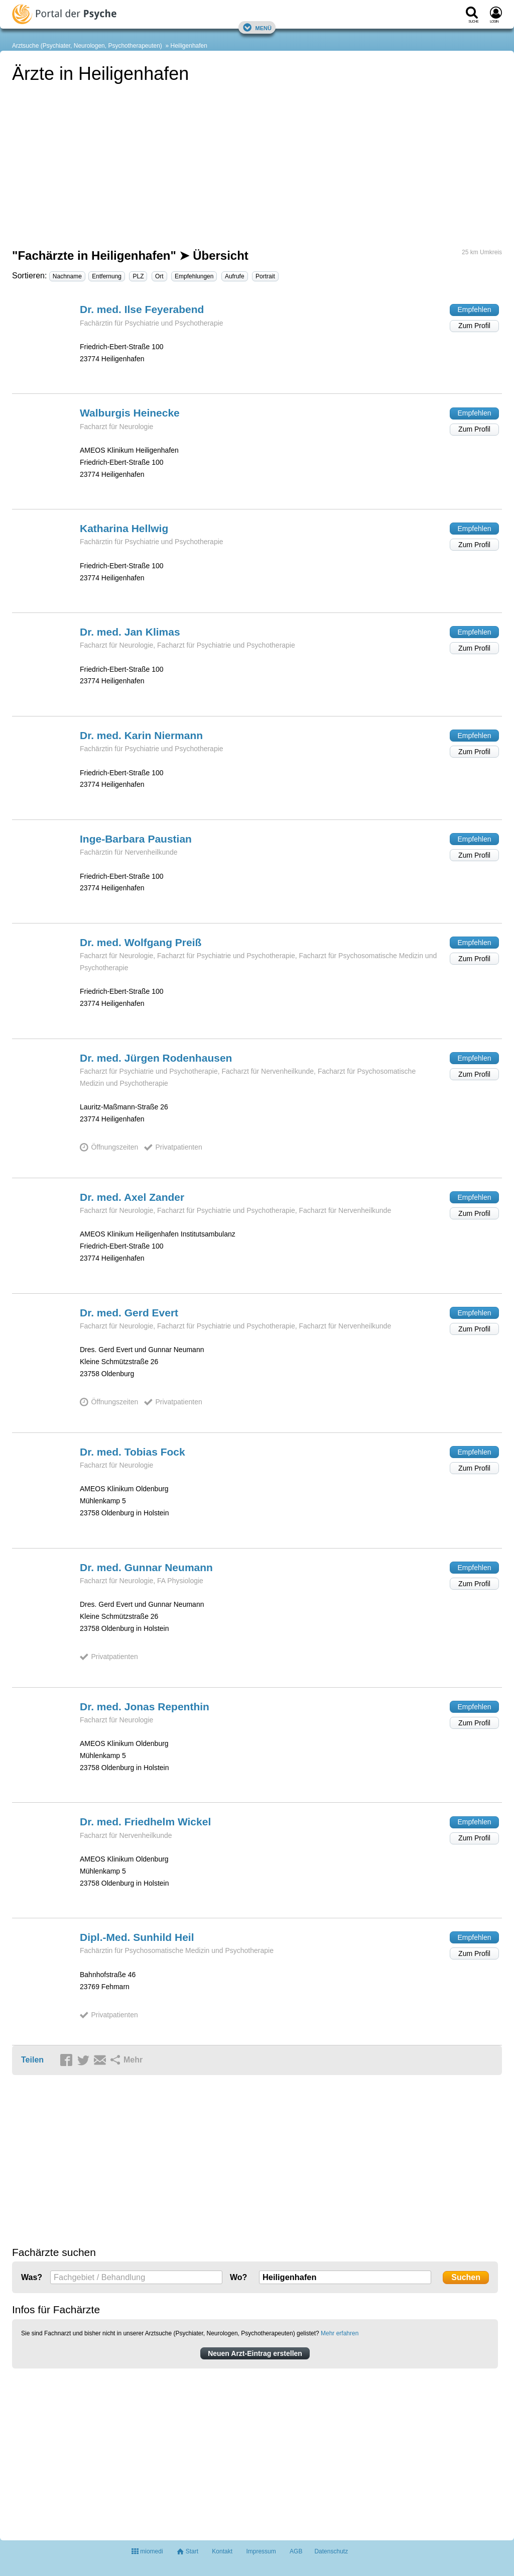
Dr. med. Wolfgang (140, 942)
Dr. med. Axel (132, 1197)
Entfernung (106, 276)
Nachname (67, 276)
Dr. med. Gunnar (146, 1567)
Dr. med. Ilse (142, 309)
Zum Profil (474, 326)
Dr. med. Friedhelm (145, 1821)
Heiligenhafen (189, 45)
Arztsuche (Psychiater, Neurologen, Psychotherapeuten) (87, 45)
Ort (159, 276)
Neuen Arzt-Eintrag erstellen (255, 2353)
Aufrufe (234, 276)
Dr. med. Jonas (144, 1706)
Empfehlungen (194, 276)
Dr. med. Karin (141, 735)
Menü (257, 27)
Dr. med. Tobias (132, 1452)
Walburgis (130, 413)
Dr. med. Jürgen (156, 1058)
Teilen (32, 2059)
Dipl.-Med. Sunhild (137, 1937)
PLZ (138, 276)
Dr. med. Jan (130, 632)
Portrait (265, 276)
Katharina (124, 528)
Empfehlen (474, 309)
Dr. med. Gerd (129, 1312)
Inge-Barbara (136, 839)
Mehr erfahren (339, 2333)
